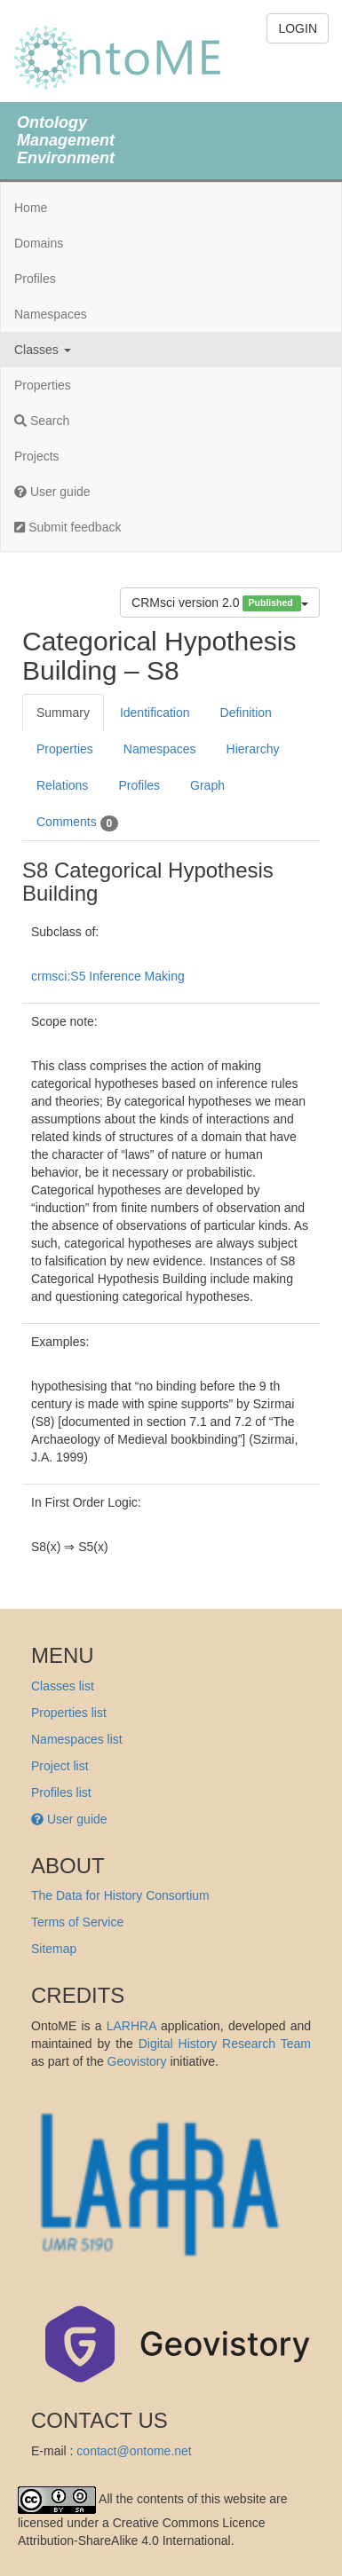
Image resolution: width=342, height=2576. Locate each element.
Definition (246, 712)
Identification (155, 712)
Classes (42, 350)
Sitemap (53, 1949)
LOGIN (297, 28)
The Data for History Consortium (120, 1895)
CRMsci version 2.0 (219, 603)
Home (30, 208)
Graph (207, 785)
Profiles (35, 279)
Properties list (69, 1713)
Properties (42, 385)
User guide (52, 491)
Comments (77, 823)
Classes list (62, 1686)
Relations (62, 785)
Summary (63, 712)
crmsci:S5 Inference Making (108, 976)
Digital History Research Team (225, 2043)
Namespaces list (77, 1739)
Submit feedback (67, 527)
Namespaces (50, 314)
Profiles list (61, 1792)
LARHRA (131, 2026)
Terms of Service (77, 1922)
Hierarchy (253, 749)
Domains (38, 243)
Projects (37, 456)
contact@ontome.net (133, 2451)
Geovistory (137, 2061)
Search (41, 421)
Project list (60, 1766)
